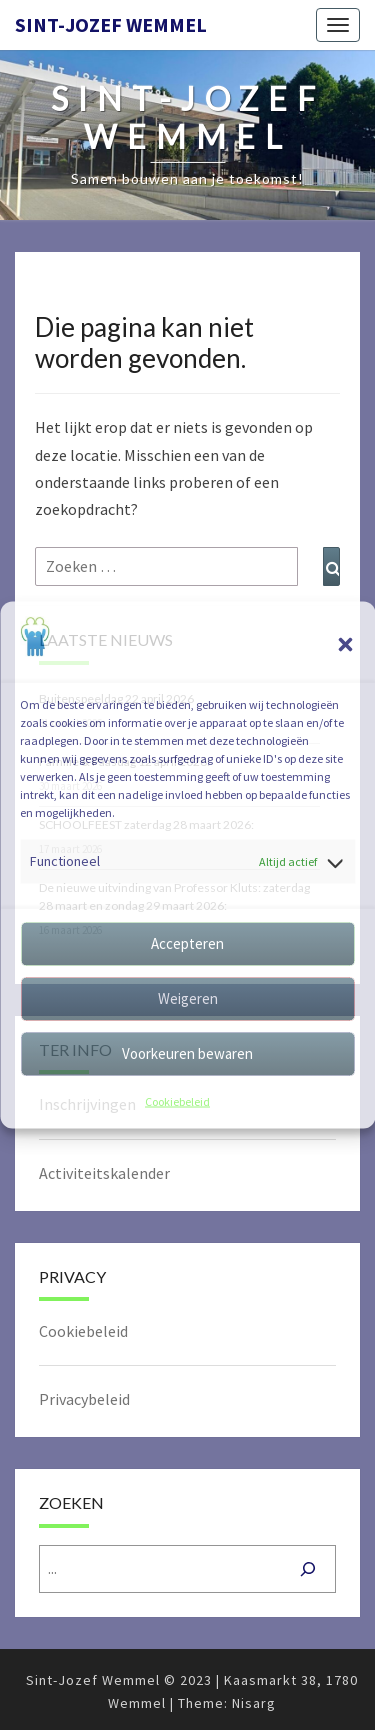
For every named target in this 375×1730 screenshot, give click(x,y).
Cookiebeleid (177, 1100)
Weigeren (188, 998)
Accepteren (187, 943)
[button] (345, 645)
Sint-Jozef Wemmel (111, 24)
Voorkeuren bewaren (187, 1053)
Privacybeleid (84, 1399)
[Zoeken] (308, 1569)
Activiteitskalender (104, 1173)
